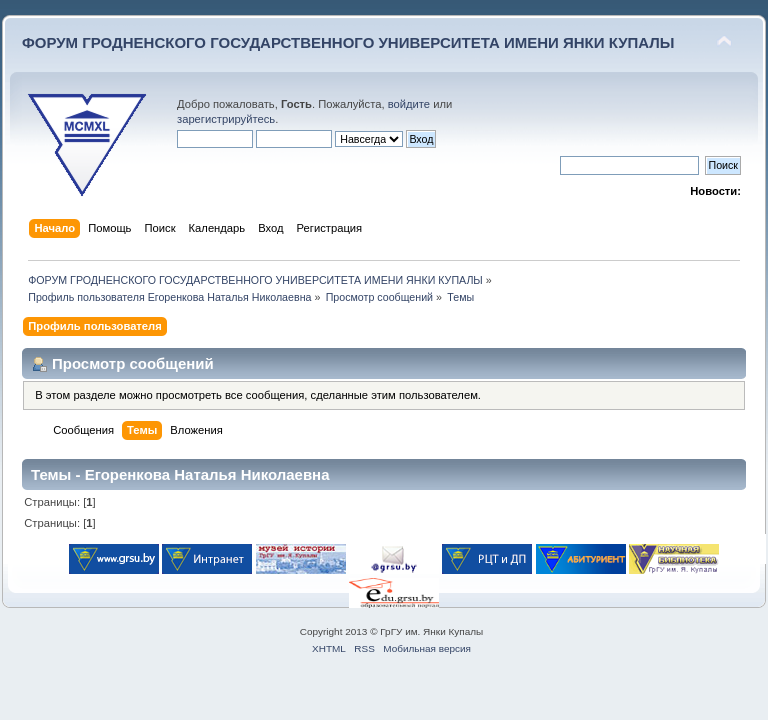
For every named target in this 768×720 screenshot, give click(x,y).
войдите (409, 104)
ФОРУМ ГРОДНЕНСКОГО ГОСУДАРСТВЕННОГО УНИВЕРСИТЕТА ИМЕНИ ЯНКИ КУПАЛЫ (348, 42)
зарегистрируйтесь (226, 119)
